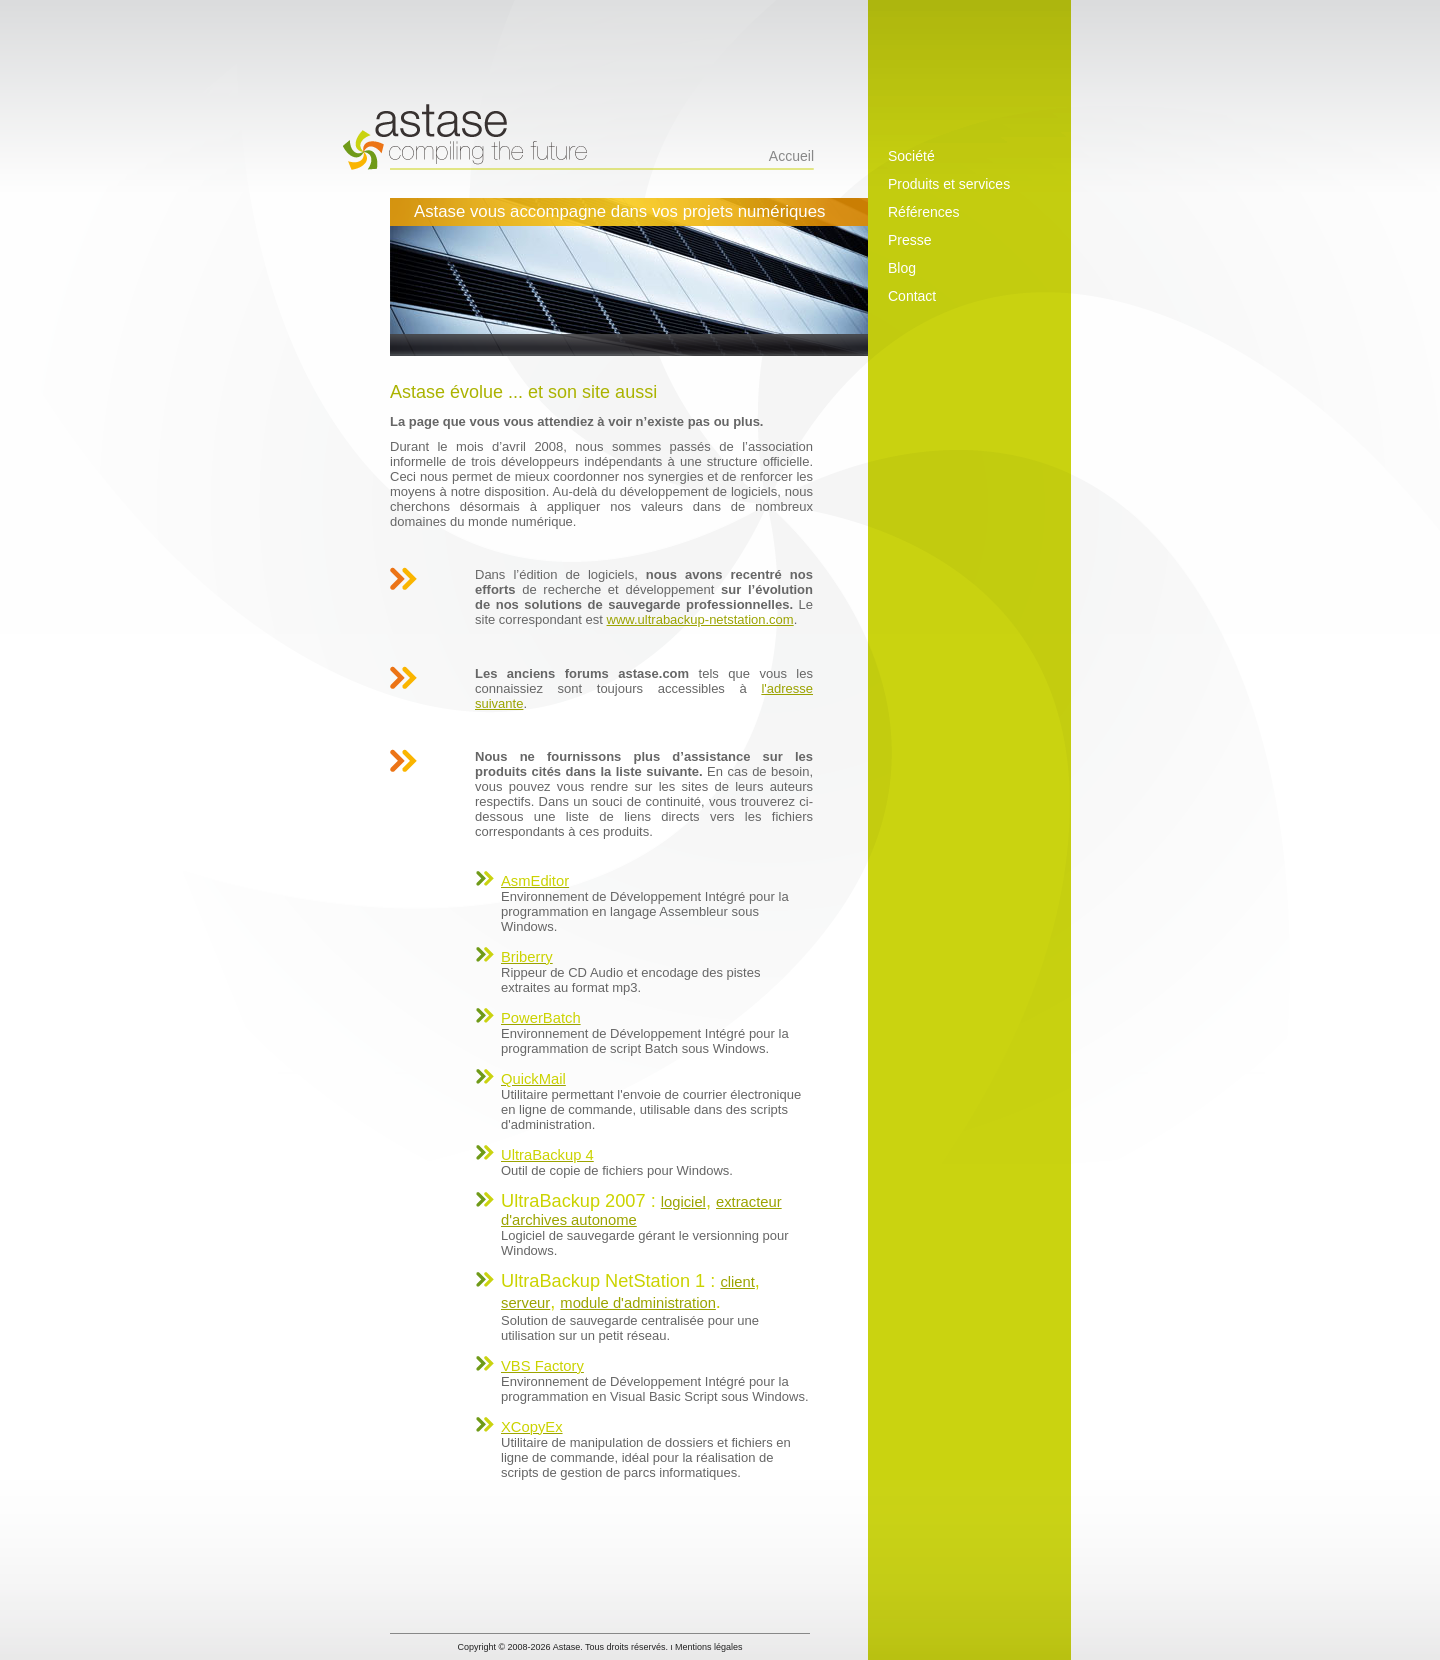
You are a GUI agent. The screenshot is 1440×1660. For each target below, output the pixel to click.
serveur (525, 1303)
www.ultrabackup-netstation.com (700, 619)
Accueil (791, 156)
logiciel (683, 1202)
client (737, 1282)
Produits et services (949, 184)
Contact (912, 296)
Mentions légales (709, 1647)
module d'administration (637, 1303)
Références (924, 212)
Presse (910, 240)
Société (911, 156)
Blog (902, 268)
